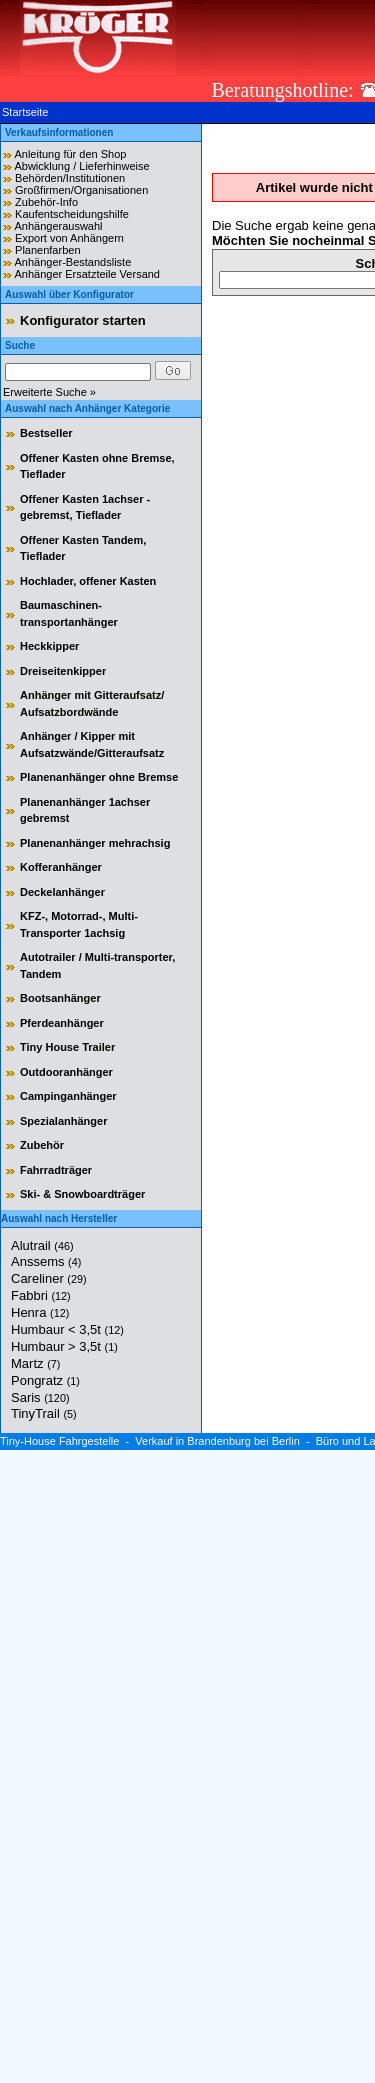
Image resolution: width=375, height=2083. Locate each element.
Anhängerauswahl (58, 226)
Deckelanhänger (62, 892)
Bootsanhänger (60, 998)
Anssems (46, 1261)
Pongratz (45, 1380)
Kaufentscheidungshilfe (72, 214)
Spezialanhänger (63, 1121)
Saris (40, 1397)
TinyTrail (44, 1413)
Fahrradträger (56, 1170)
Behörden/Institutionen (70, 178)
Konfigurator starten (83, 320)
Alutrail (42, 1245)
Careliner (49, 1278)
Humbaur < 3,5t (67, 1329)
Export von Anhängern (69, 238)
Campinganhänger (68, 1096)
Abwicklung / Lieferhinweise (81, 166)
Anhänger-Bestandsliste (72, 262)
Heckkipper (49, 646)
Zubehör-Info (46, 202)
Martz (35, 1363)
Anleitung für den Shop (70, 154)
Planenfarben (47, 250)
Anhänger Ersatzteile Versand (87, 274)
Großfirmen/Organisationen (81, 190)
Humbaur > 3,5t (64, 1346)
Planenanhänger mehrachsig (95, 843)
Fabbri (41, 1295)
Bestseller (46, 433)
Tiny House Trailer (67, 1047)
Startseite (25, 112)
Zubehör (42, 1145)
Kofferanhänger (61, 867)
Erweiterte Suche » (49, 392)
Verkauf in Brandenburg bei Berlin (217, 1441)
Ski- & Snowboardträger (82, 1194)
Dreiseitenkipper (63, 671)
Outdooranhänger (66, 1072)
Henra (40, 1312)
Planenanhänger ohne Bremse (99, 777)
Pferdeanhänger (62, 1023)
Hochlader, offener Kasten (88, 581)
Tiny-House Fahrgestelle (59, 1441)
